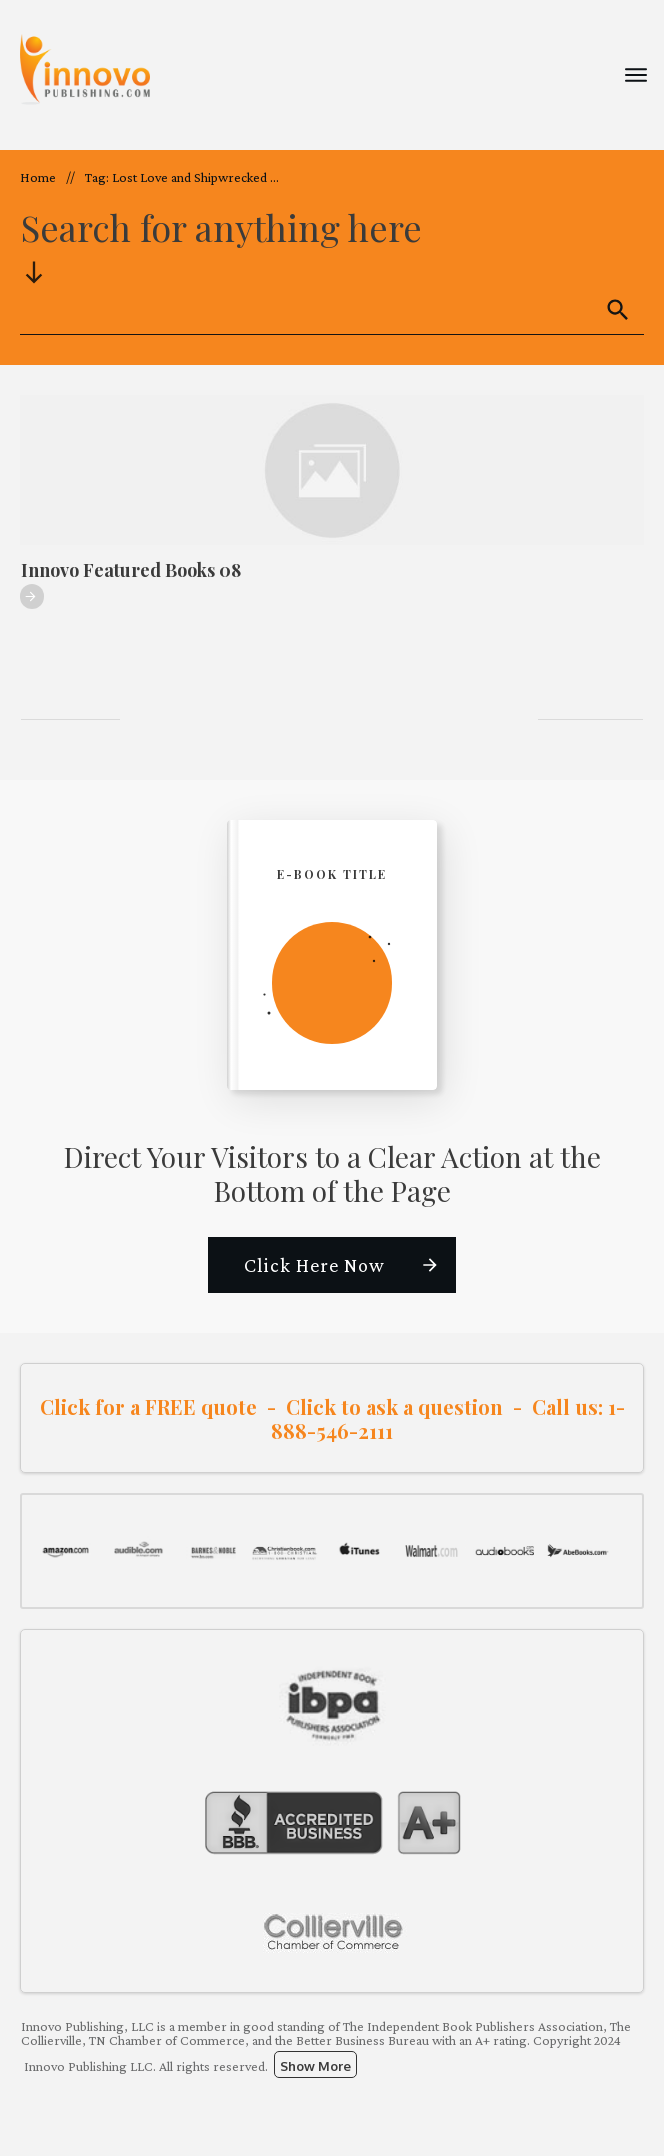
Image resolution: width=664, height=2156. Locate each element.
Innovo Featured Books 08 (131, 570)
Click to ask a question (394, 1406)
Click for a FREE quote (148, 1406)
